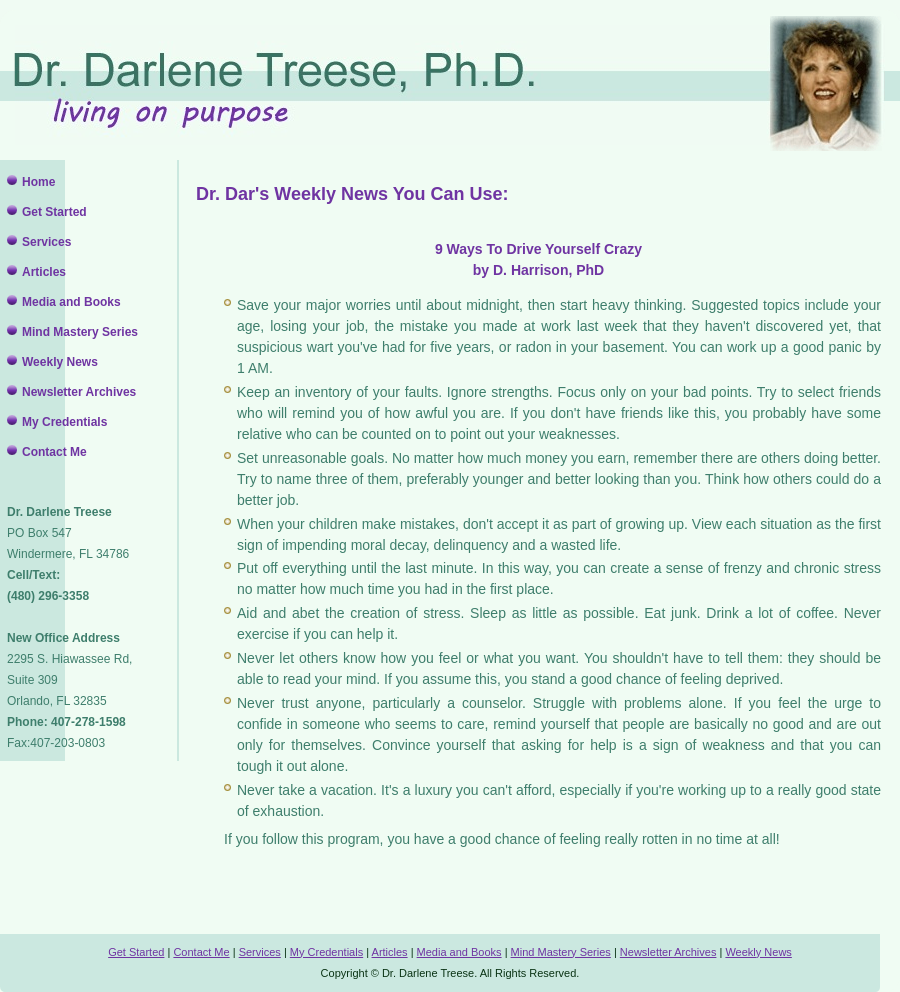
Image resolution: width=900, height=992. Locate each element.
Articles (44, 272)
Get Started (54, 212)
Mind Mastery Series (80, 332)
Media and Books (71, 302)
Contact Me (54, 452)
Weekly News (60, 362)
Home (38, 182)
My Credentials (64, 422)
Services (46, 242)
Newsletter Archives (79, 392)
